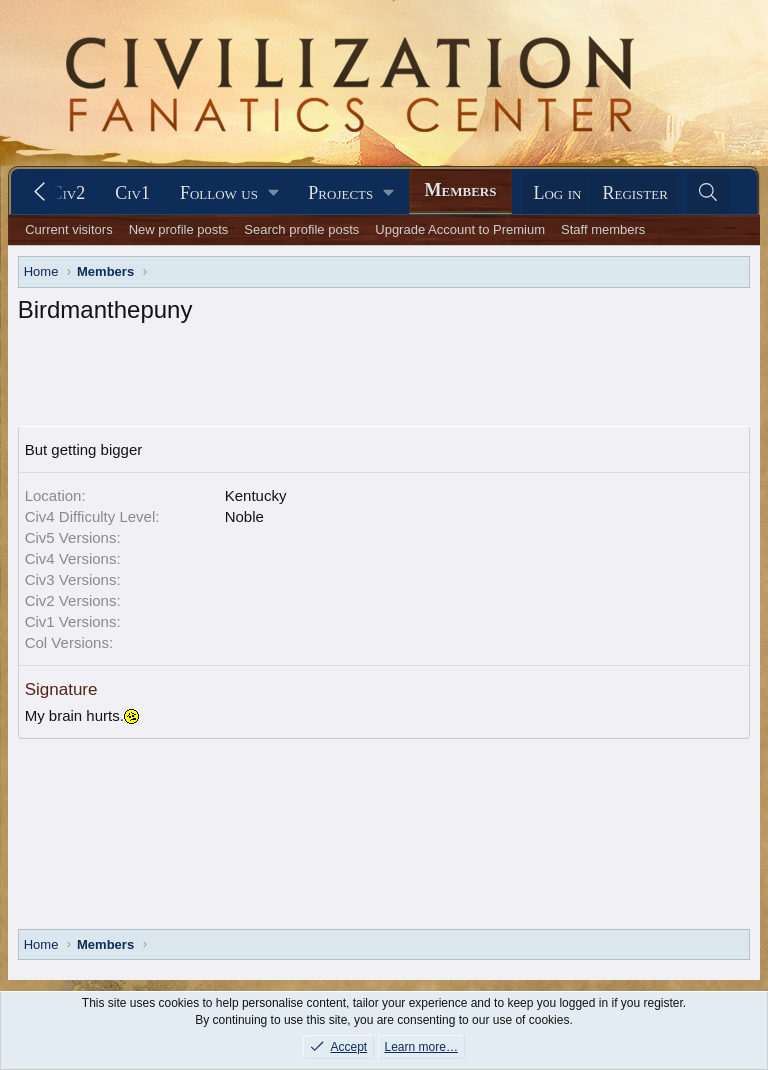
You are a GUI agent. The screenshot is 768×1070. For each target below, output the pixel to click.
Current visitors (68, 229)
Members (461, 190)
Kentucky (256, 495)
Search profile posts (301, 229)
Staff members (603, 229)
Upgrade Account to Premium (460, 229)
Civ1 (132, 193)
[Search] (708, 193)
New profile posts (179, 229)
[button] (229, 193)
